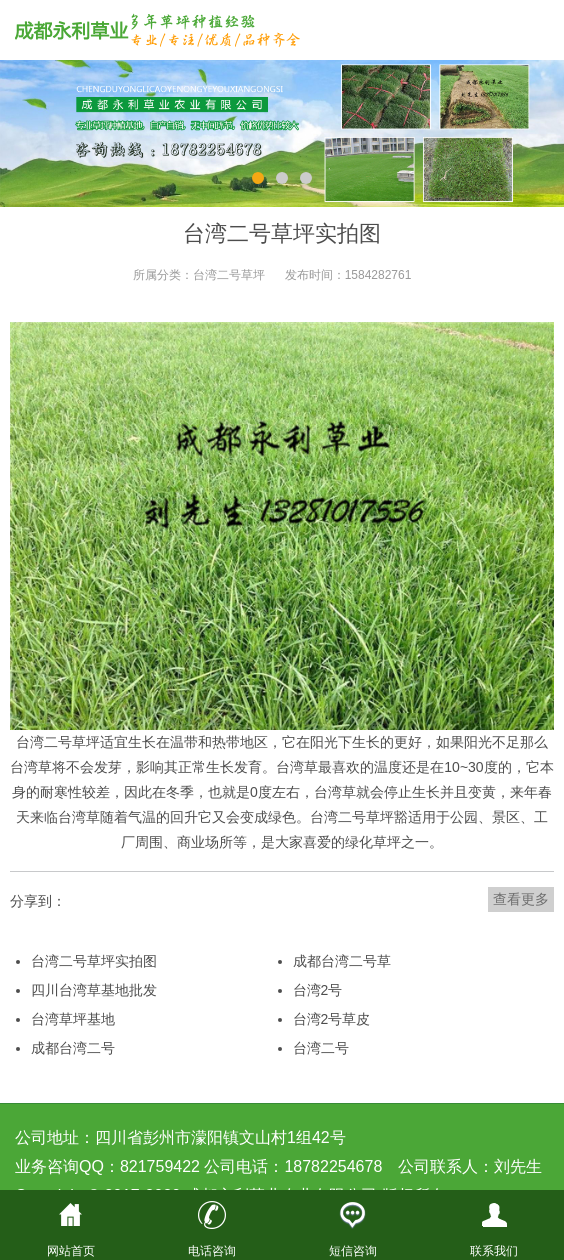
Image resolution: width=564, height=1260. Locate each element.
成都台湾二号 (73, 1048)
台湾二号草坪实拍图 (94, 961)
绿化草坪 (373, 842)
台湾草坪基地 (73, 1019)
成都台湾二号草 (342, 961)
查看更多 (521, 899)
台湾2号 (318, 990)
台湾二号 (338, 817)
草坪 (86, 742)
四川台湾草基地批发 (94, 990)
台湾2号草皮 (332, 1019)
